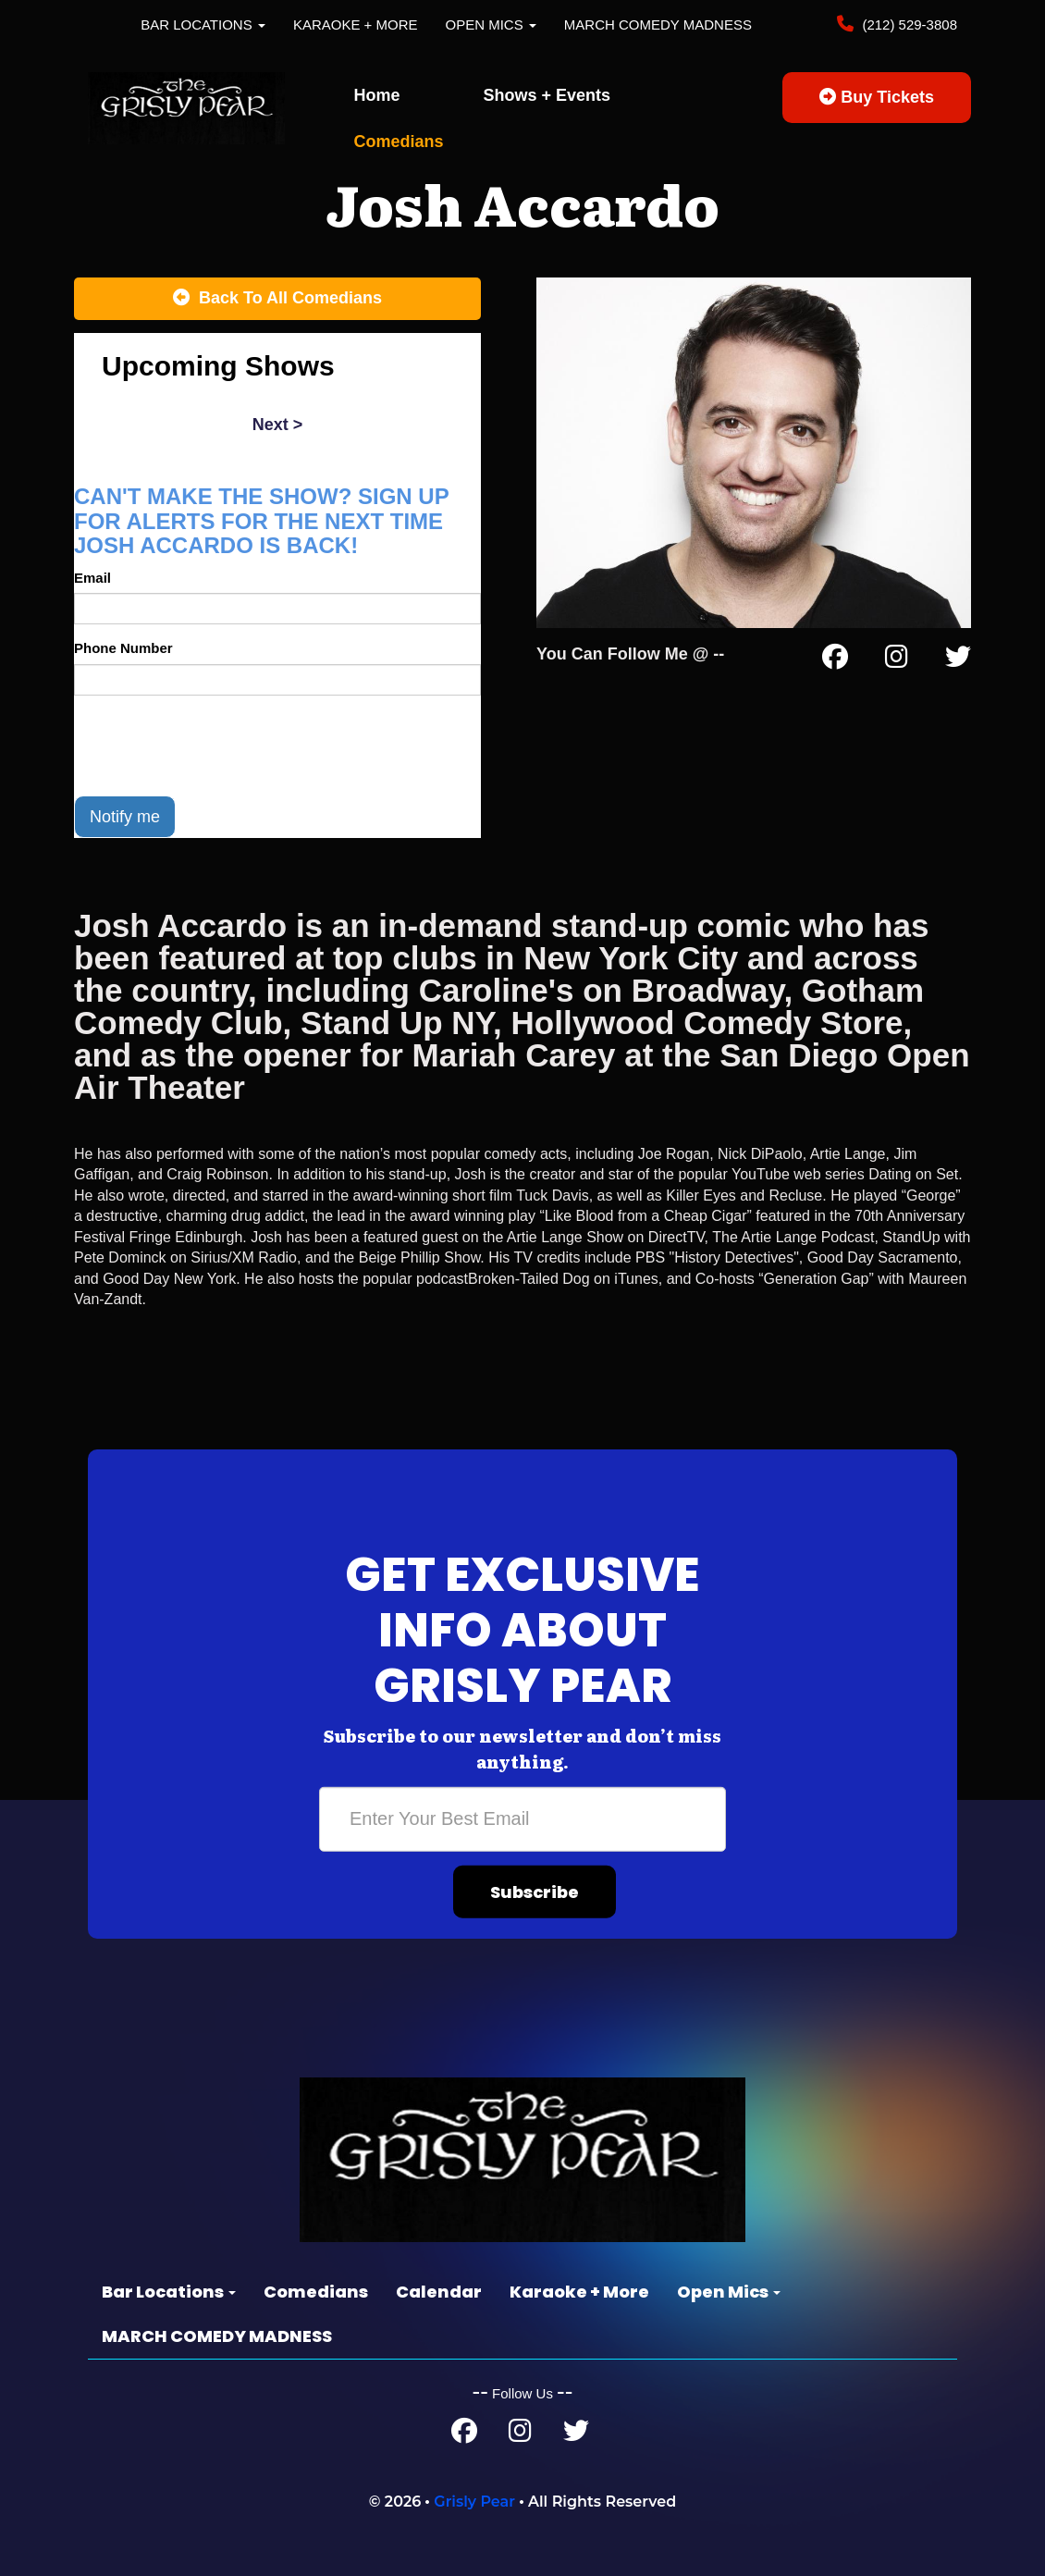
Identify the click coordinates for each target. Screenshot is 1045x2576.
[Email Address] (522, 1818)
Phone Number (123, 648)
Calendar (439, 2291)
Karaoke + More (355, 24)
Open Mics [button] (491, 24)
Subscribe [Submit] (534, 1891)
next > (277, 424)
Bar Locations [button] (203, 24)
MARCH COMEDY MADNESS (658, 24)
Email (92, 577)
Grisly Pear (474, 2501)
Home (377, 95)
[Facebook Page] (835, 660)
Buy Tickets (876, 97)
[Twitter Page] (958, 660)
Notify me (125, 816)
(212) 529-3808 (907, 24)
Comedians (399, 141)
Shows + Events (547, 95)
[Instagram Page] (896, 660)
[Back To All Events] (277, 298)
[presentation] (214, 745)
